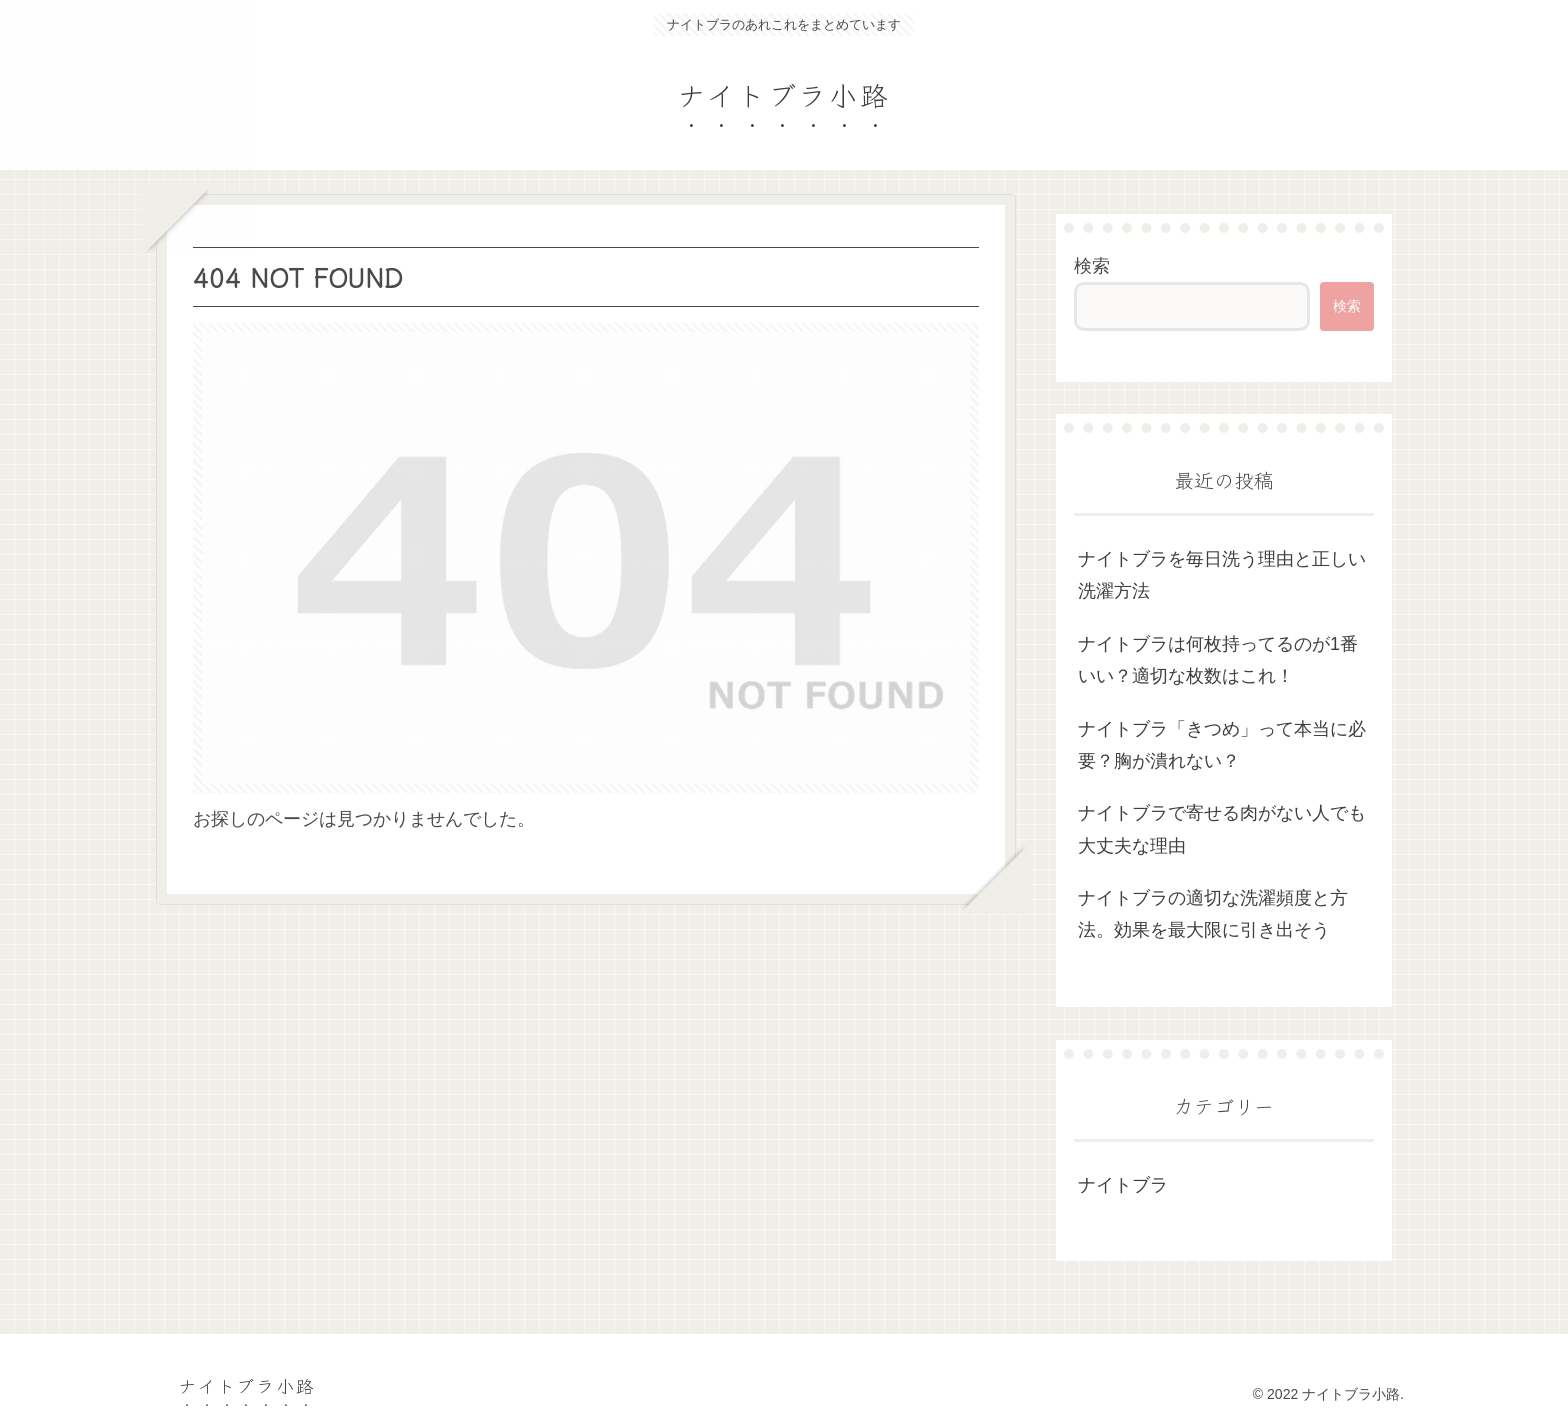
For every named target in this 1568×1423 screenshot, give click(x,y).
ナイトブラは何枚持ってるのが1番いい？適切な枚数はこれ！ (1218, 660)
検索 (1092, 266)
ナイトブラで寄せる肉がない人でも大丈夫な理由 (1222, 829)
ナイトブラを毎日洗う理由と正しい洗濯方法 (1222, 575)
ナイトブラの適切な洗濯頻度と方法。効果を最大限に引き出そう (1213, 914)
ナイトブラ (1123, 1185)
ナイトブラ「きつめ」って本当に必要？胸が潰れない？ (1222, 745)
